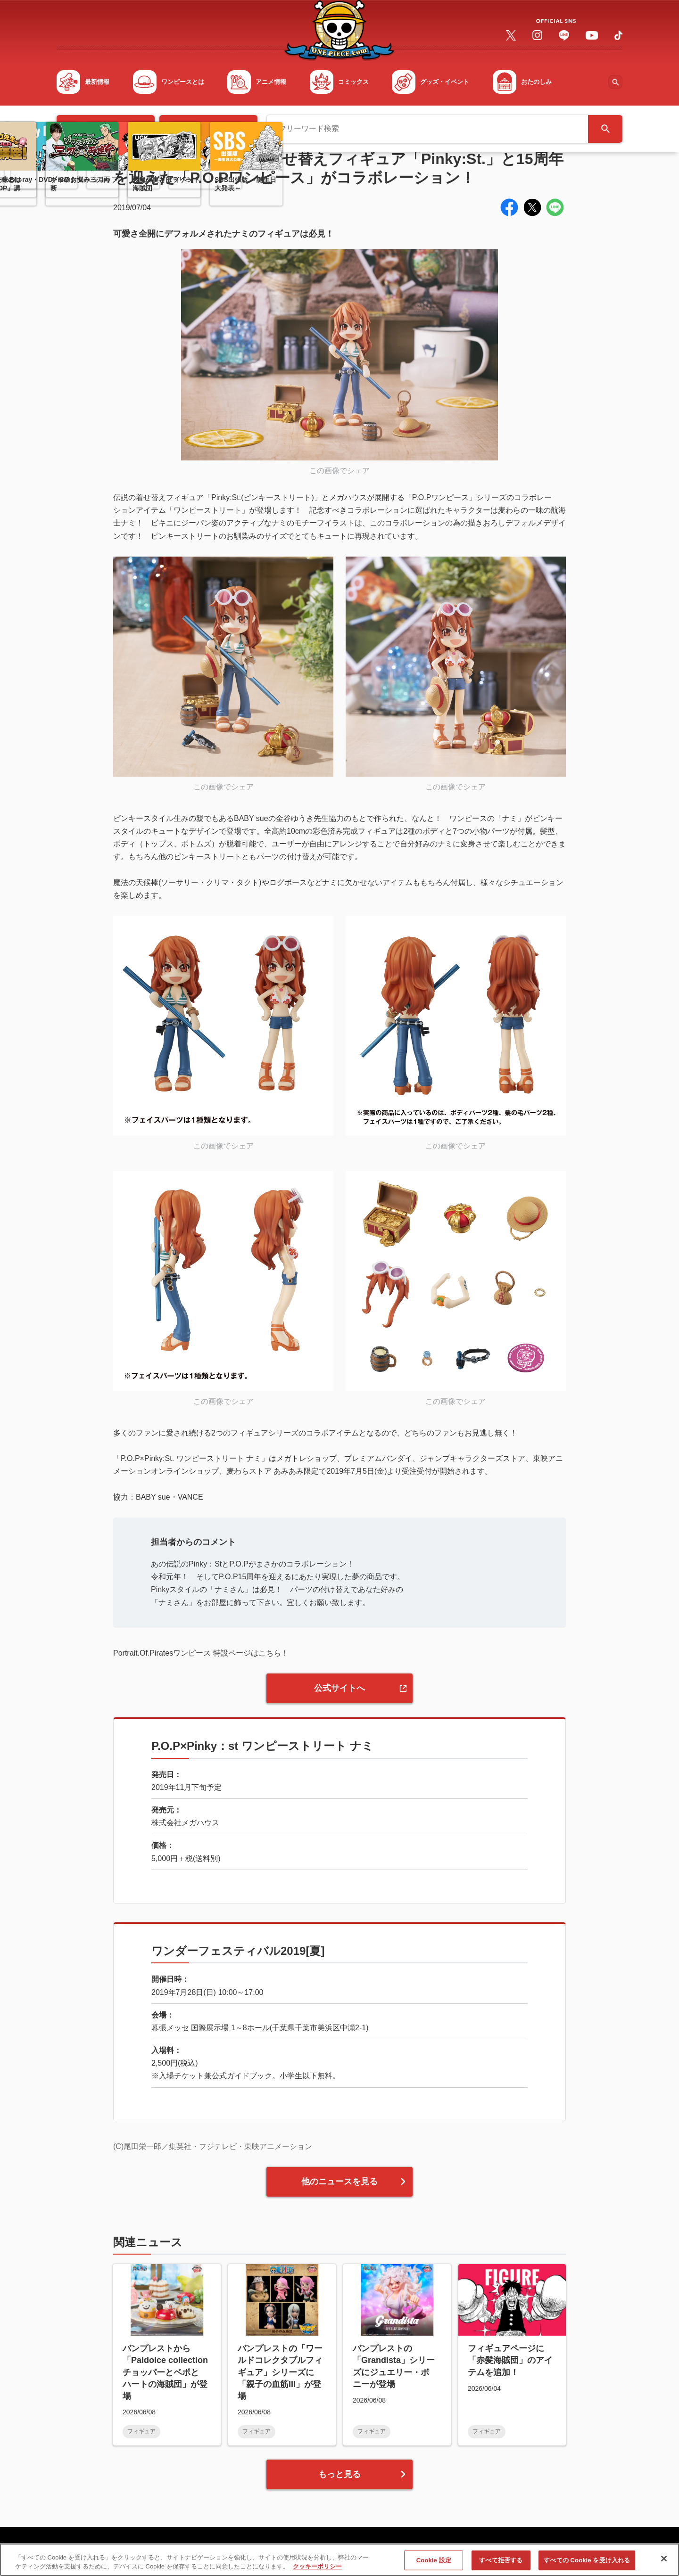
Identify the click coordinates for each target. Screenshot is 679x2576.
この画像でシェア (339, 471)
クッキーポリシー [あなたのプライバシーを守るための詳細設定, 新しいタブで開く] (317, 2570)
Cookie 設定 (433, 2564)
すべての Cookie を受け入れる (587, 2564)
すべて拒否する (500, 2564)
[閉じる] (664, 2562)
